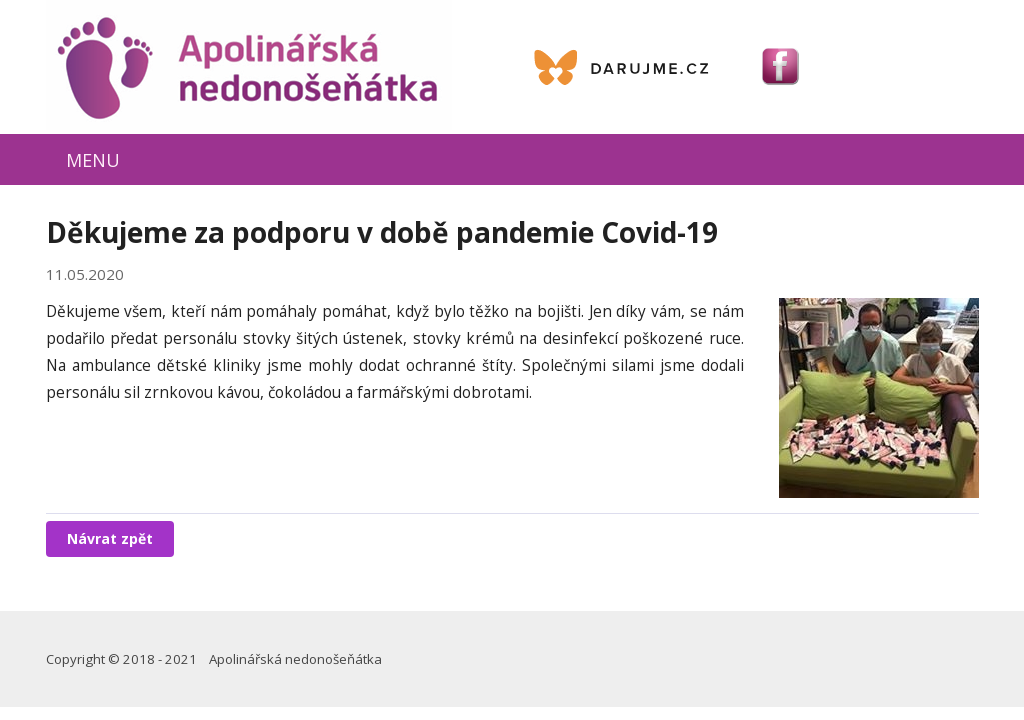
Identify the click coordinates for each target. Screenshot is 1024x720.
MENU (93, 160)
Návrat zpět (110, 538)
